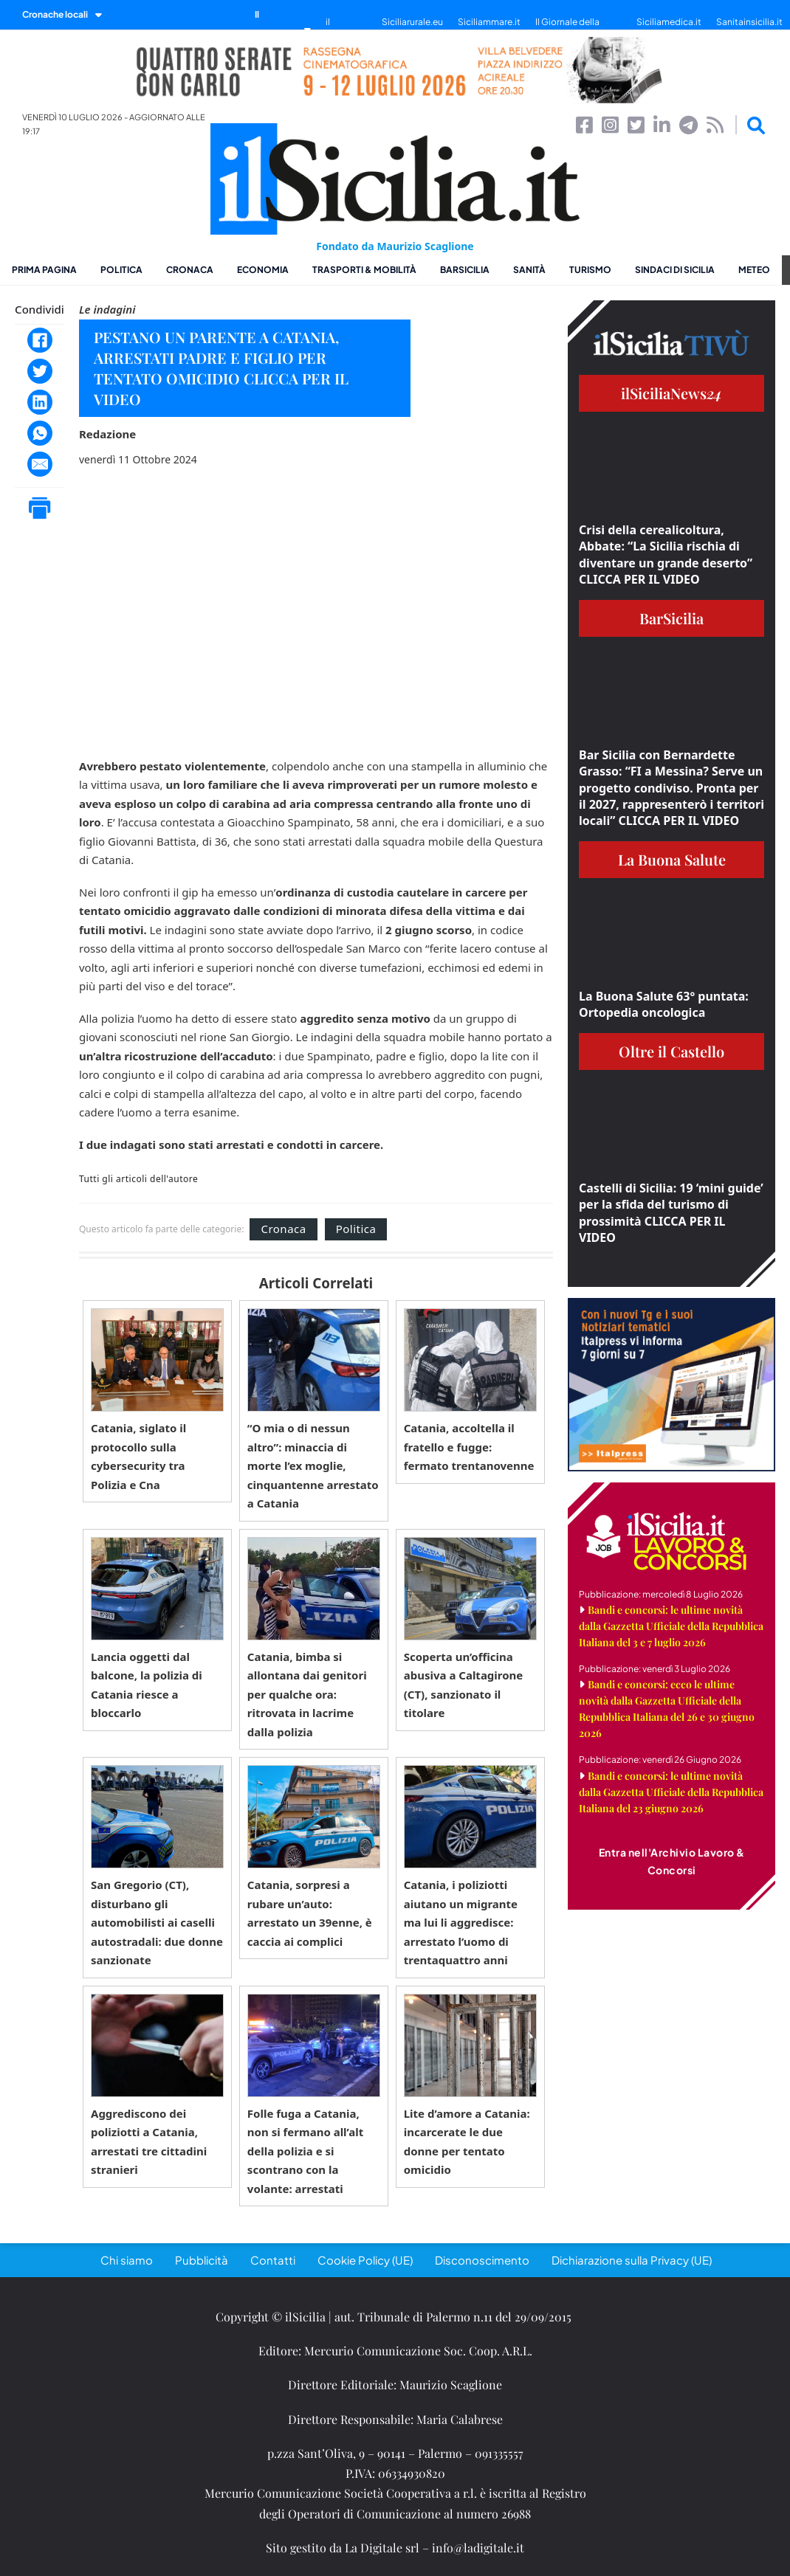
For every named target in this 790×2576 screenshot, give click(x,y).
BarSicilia (465, 269)
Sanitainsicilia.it (749, 21)
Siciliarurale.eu (412, 21)
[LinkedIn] (39, 402)
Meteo (754, 269)
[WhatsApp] (39, 433)
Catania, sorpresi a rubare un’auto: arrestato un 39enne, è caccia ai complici (309, 1913)
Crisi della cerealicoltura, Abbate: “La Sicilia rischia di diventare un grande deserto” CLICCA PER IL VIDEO (665, 554)
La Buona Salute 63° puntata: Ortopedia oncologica (664, 1004)
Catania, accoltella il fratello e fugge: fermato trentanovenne (469, 1446)
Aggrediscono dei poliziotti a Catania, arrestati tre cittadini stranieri (149, 2142)
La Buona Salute (672, 859)
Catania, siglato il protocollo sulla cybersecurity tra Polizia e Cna (138, 1456)
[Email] (39, 464)
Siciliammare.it (489, 21)
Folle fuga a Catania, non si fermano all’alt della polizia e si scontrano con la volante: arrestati (305, 2151)
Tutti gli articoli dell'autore (138, 1179)
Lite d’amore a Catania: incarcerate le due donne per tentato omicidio (467, 2142)
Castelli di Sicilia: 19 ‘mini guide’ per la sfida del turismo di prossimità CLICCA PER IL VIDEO (671, 1213)
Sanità (529, 269)
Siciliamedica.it (668, 21)
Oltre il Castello (671, 1051)
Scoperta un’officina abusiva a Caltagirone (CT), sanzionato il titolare (463, 1685)
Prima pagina (44, 269)
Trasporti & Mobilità (364, 269)
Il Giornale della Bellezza (567, 29)
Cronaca (189, 269)
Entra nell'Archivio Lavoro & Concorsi (672, 1860)
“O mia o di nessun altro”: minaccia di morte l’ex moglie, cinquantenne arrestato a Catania (313, 1465)
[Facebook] (39, 340)
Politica (121, 269)
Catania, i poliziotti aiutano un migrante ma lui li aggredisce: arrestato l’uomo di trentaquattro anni (461, 1922)
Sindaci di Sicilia (675, 269)
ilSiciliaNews (671, 393)
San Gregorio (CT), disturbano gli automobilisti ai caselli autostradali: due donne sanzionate (157, 1922)
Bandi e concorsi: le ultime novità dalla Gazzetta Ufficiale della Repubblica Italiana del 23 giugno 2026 (671, 1792)
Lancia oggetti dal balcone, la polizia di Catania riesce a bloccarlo (146, 1685)
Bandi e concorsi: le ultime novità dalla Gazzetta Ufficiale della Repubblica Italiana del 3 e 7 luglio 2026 (671, 1626)
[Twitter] (39, 371)
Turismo (590, 269)
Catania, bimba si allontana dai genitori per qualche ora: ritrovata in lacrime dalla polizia (307, 1694)
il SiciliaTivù (346, 29)
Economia (263, 269)
